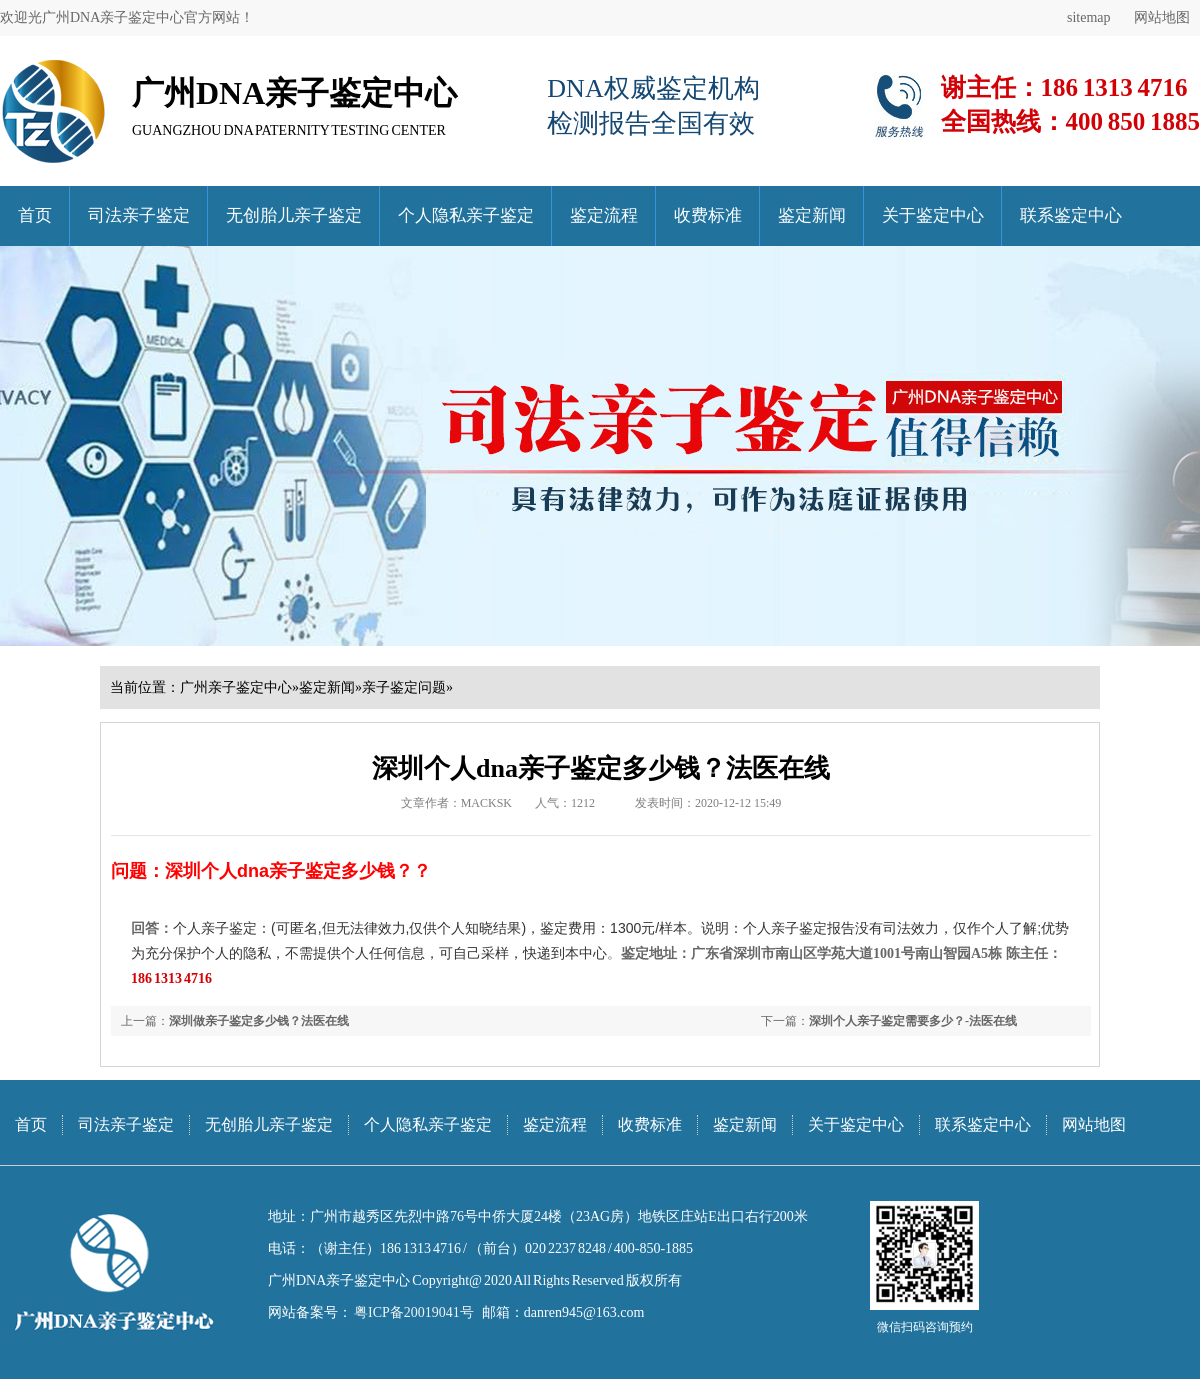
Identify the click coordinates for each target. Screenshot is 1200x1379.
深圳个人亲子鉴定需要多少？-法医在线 (913, 1021)
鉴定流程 (604, 215)
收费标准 (708, 215)
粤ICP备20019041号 (413, 1312)
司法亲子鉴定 (139, 215)
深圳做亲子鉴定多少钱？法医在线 (259, 1021)
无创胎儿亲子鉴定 (294, 215)
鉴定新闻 (812, 215)
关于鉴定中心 (933, 215)
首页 (35, 215)
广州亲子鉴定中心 (236, 687)
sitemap (1089, 17)
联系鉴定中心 (1071, 215)
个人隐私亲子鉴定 (466, 215)
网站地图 (1162, 17)
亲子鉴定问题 (404, 687)
